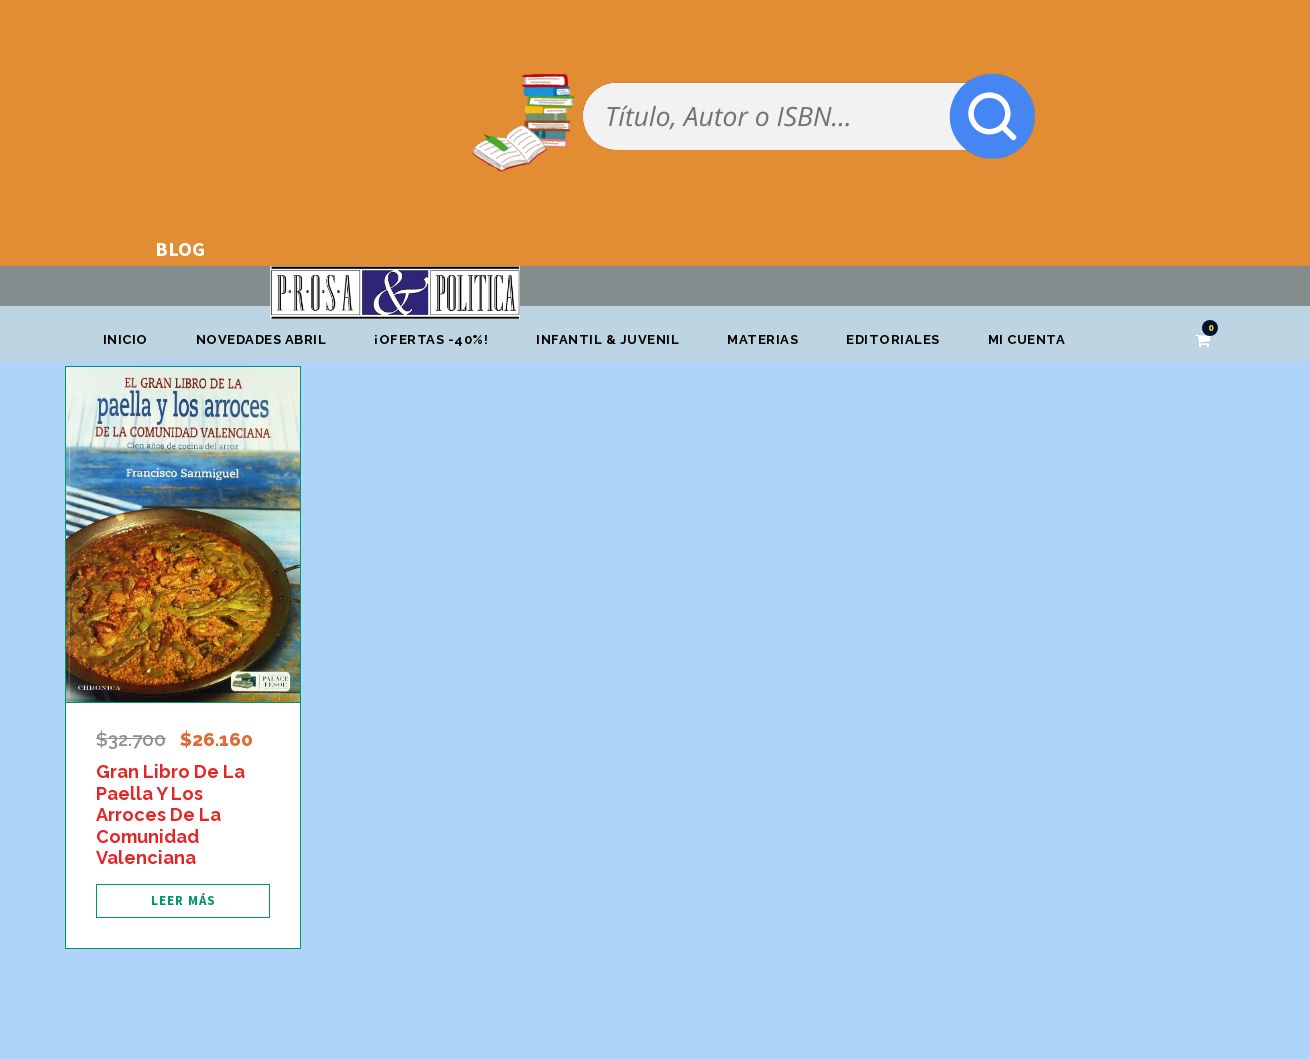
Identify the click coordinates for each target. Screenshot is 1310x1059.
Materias (762, 339)
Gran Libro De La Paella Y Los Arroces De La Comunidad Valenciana (170, 814)
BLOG (180, 248)
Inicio (125, 339)
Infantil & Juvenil (607, 339)
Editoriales (893, 339)
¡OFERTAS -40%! (431, 339)
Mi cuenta (1027, 339)
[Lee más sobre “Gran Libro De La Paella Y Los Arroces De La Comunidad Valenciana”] (183, 901)
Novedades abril (261, 339)
